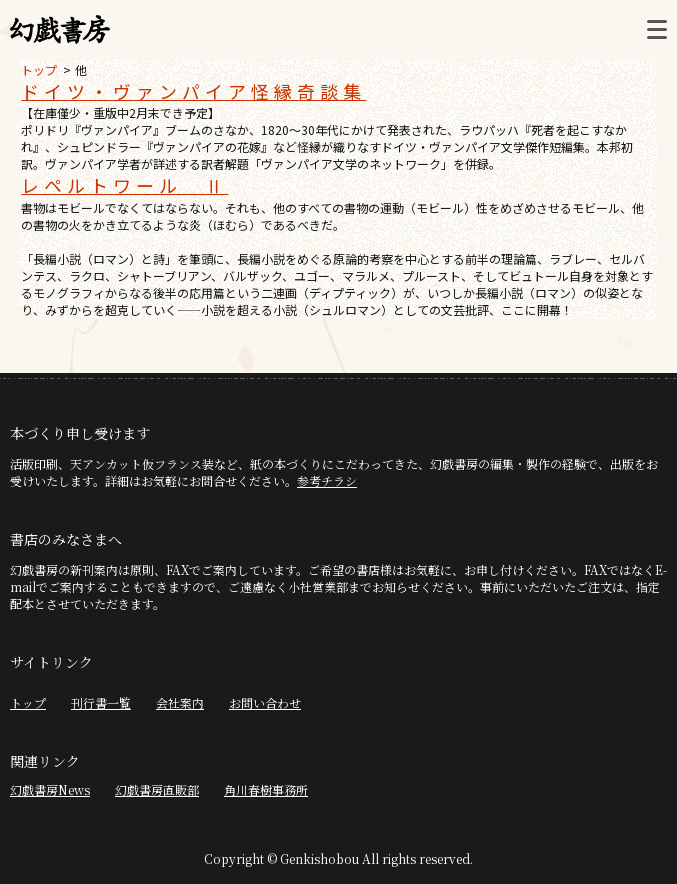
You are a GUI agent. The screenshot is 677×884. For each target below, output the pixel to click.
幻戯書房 (60, 30)
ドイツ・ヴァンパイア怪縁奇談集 (193, 91)
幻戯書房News (50, 789)
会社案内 (180, 702)
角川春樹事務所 (266, 789)
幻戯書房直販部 (157, 789)
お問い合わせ (265, 702)
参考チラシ (327, 480)
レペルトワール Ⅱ (124, 185)
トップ (39, 69)
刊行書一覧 (101, 702)
